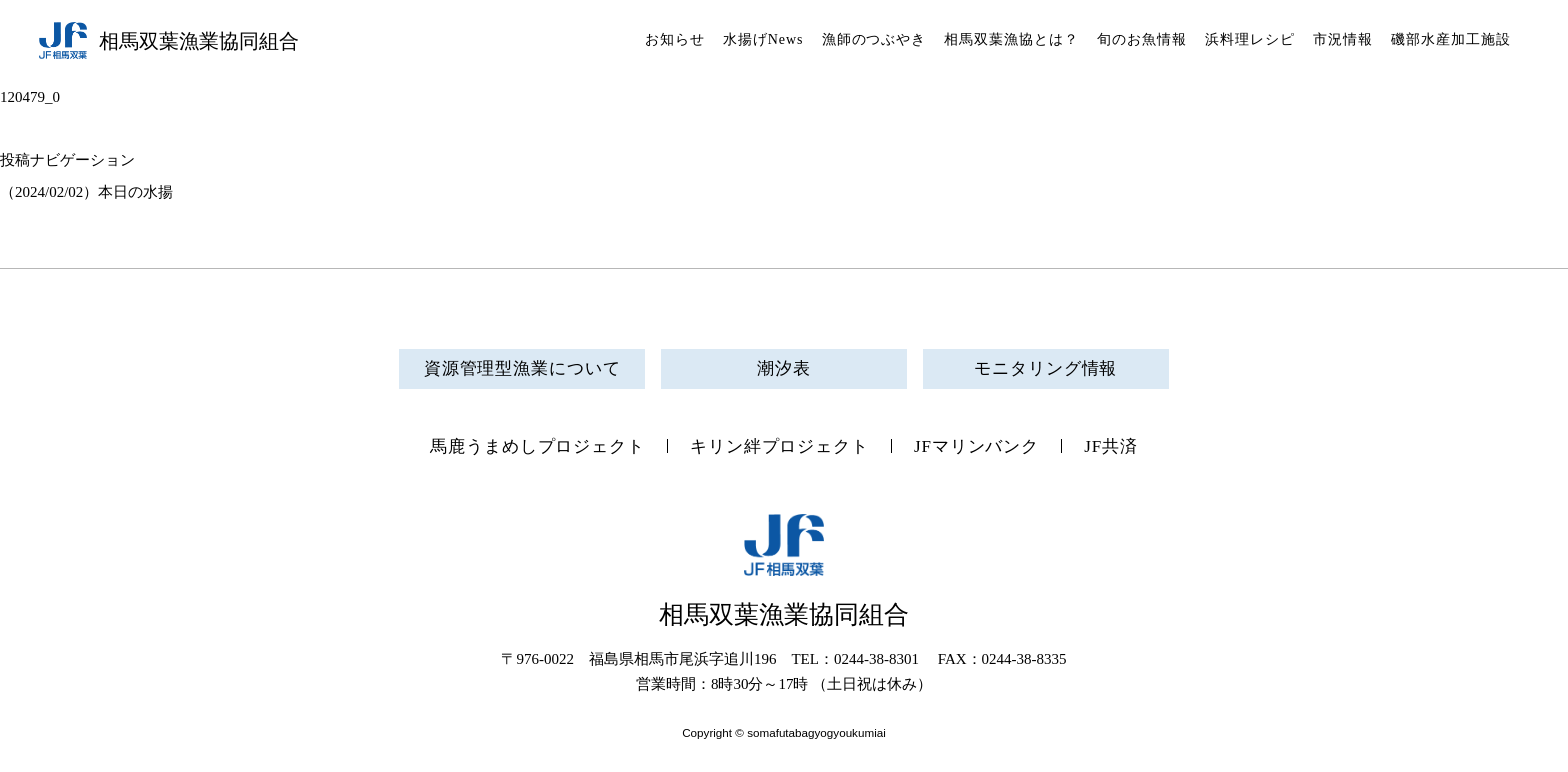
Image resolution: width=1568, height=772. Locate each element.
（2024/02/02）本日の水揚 (86, 192)
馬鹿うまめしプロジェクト (537, 446)
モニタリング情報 (1045, 368)
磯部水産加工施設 (1451, 39)
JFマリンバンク (976, 446)
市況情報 (1343, 39)
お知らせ (675, 39)
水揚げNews (763, 39)
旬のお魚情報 (1142, 39)
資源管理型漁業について (522, 368)
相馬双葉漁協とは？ (1011, 39)
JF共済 (1111, 446)
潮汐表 (784, 368)
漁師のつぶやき (874, 39)
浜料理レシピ (1250, 39)
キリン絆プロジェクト (779, 446)
